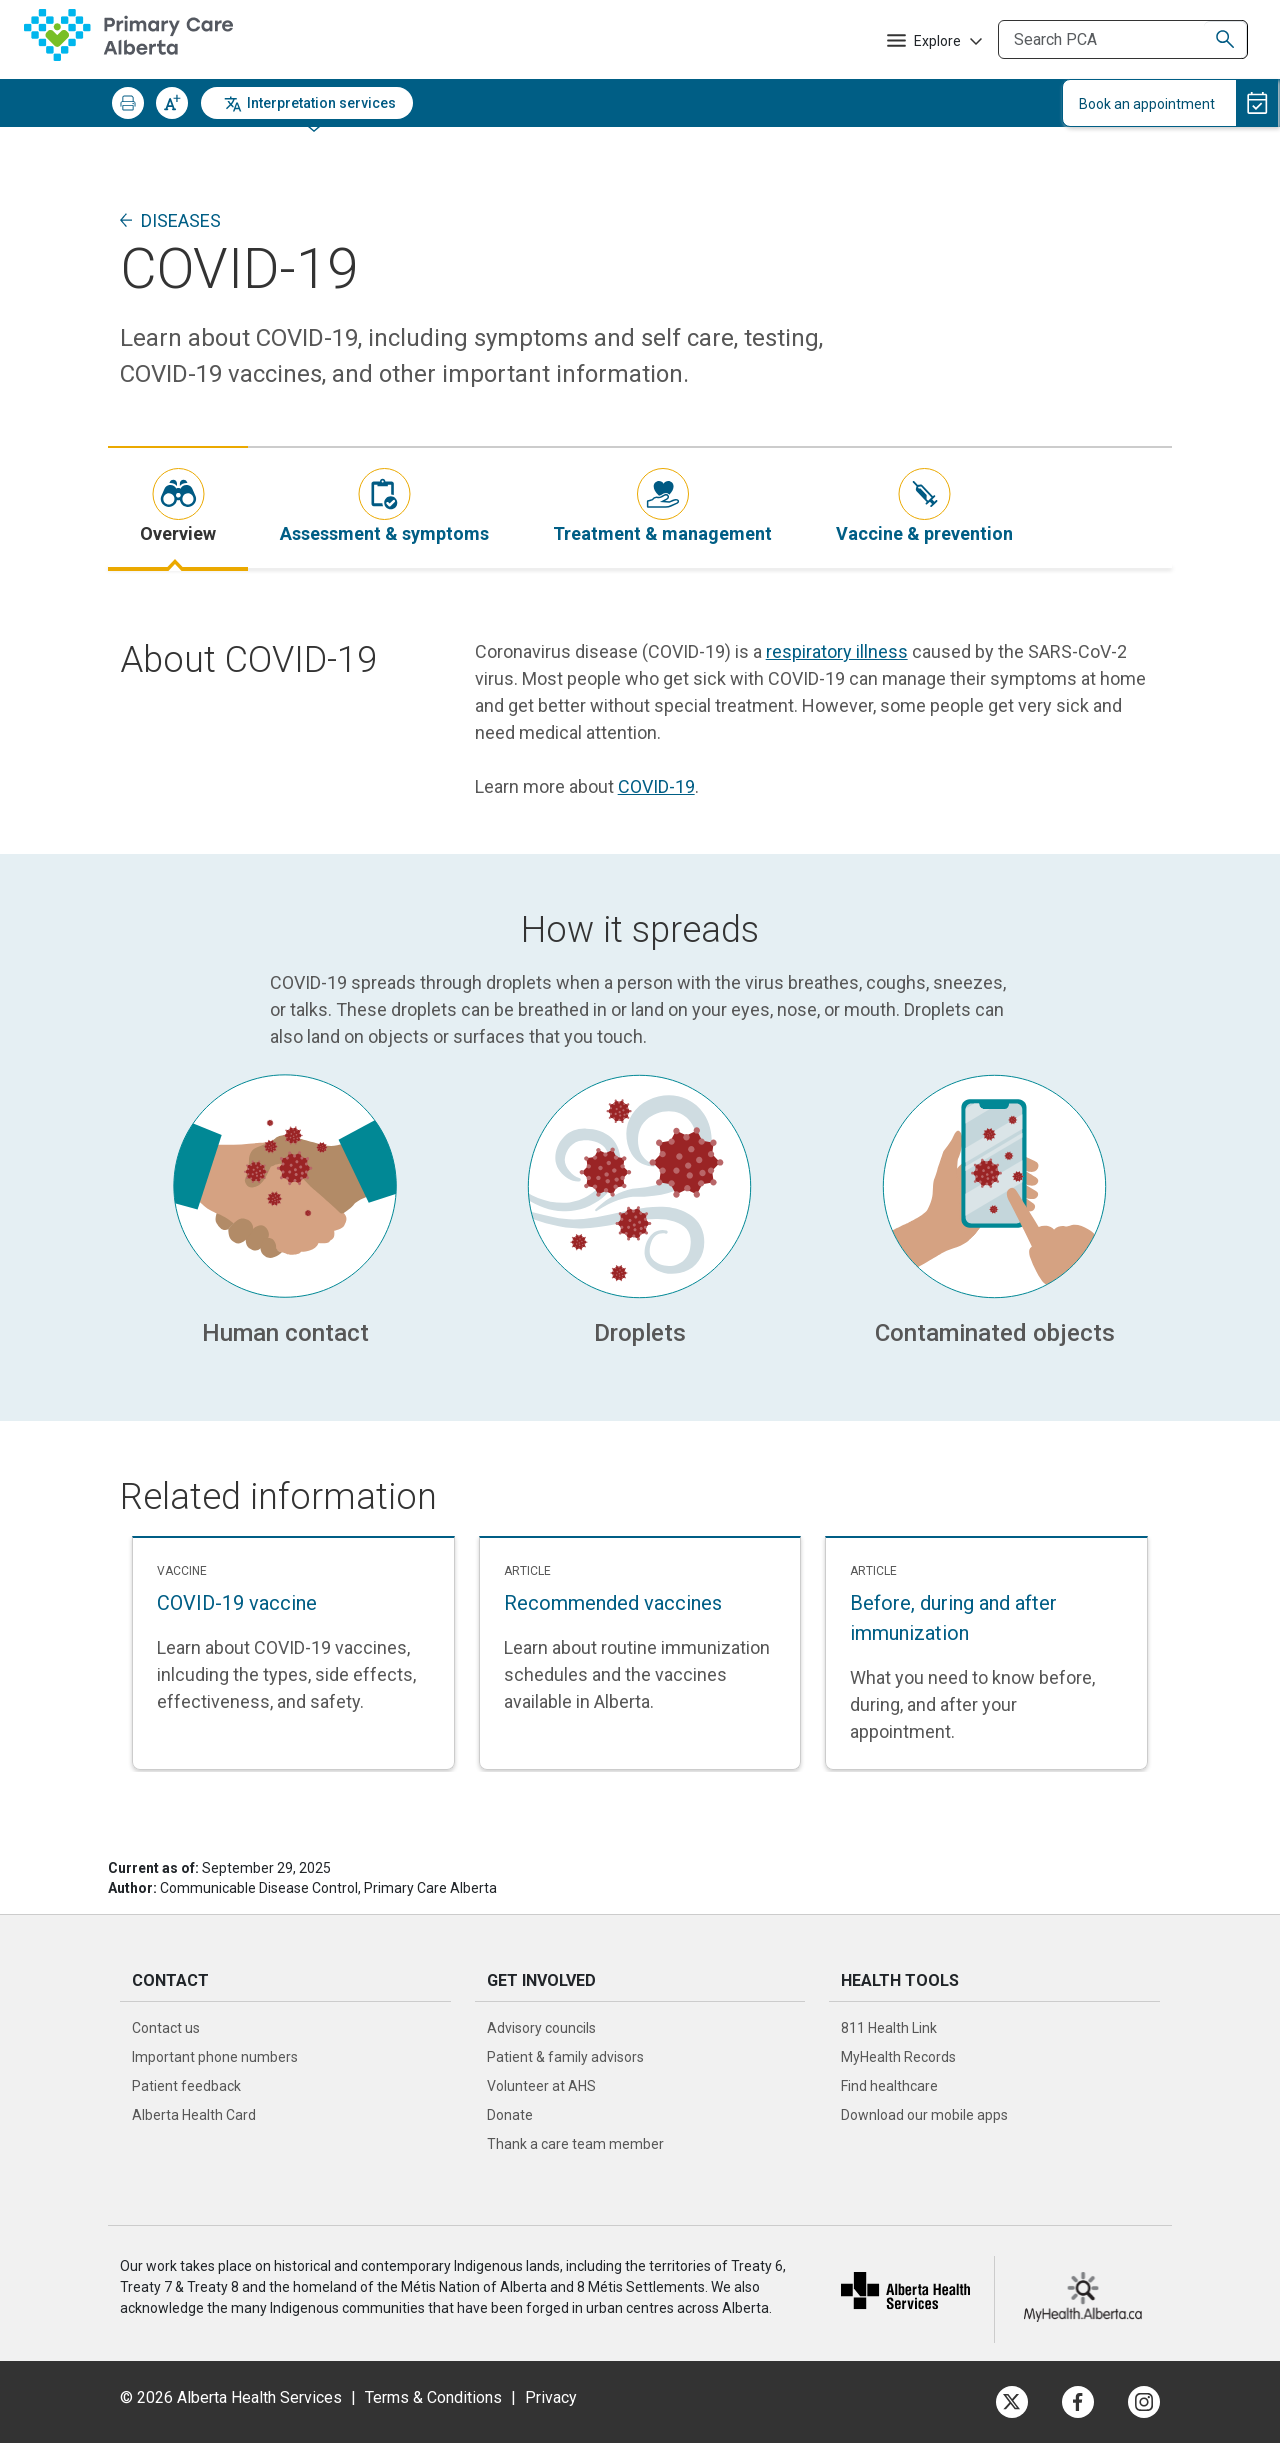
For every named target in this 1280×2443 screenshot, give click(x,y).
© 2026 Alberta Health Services (233, 2397)
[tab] (178, 507)
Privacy (551, 2397)
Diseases (181, 220)
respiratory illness (837, 651)
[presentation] (178, 507)
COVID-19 (656, 786)
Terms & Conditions (433, 2397)
